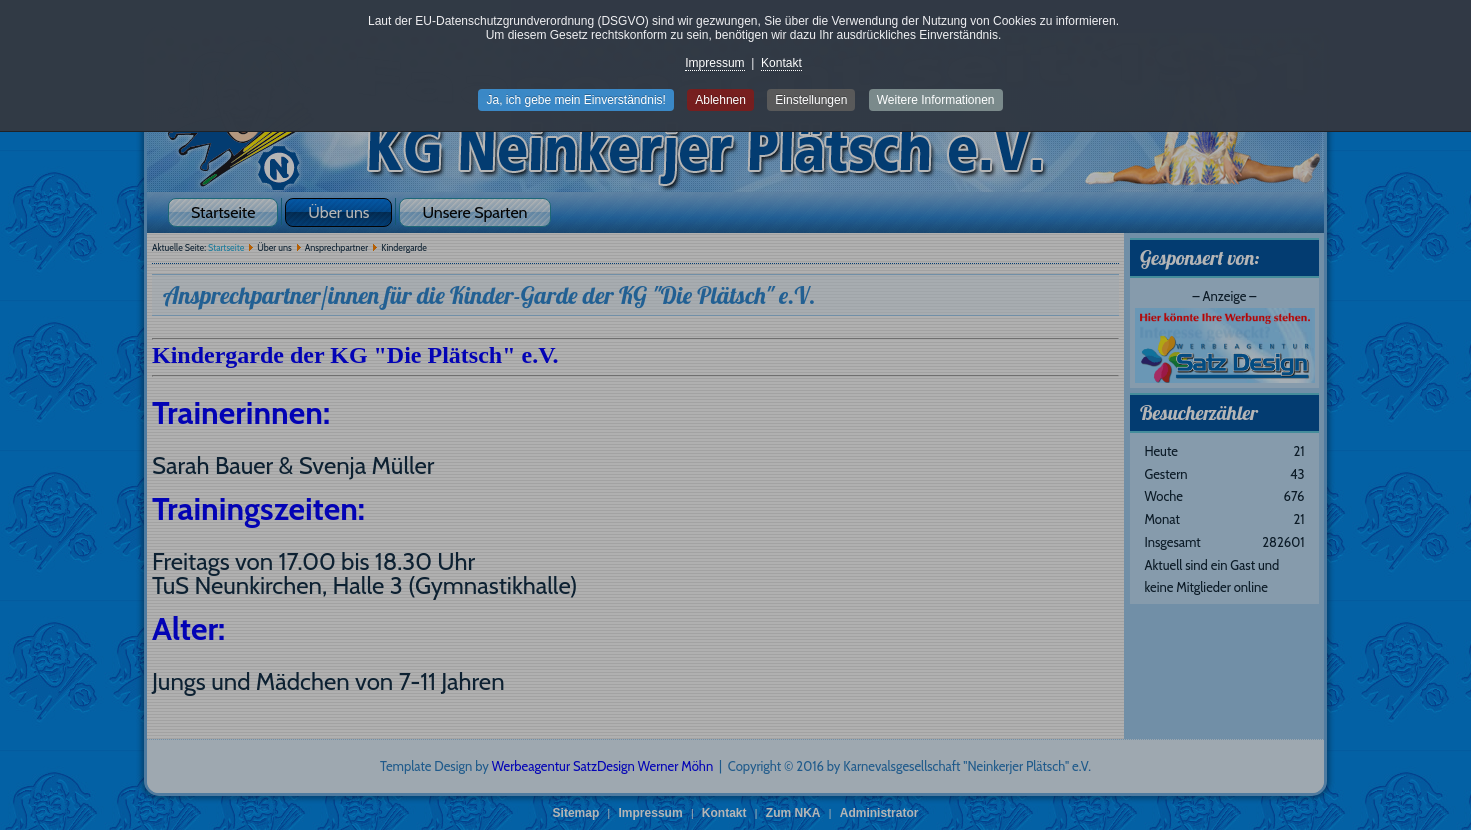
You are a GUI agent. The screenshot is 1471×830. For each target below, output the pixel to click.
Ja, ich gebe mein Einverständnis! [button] (575, 100)
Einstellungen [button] (811, 100)
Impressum (714, 63)
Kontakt (781, 63)
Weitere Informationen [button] (936, 100)
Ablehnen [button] (720, 100)
